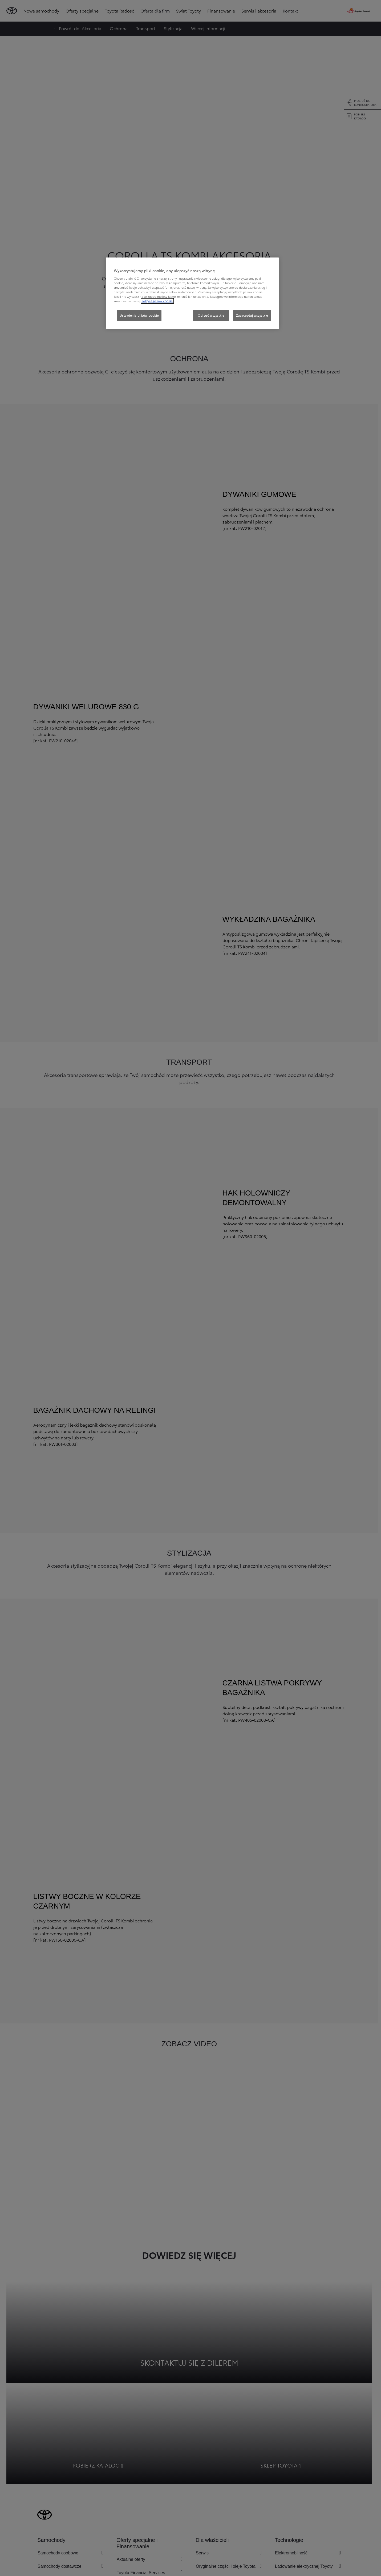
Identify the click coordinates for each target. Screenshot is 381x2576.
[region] (192, 293)
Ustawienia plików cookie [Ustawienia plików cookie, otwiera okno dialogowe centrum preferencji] (139, 315)
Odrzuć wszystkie (211, 315)
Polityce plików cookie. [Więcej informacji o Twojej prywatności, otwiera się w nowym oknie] (157, 301)
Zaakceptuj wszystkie (252, 315)
